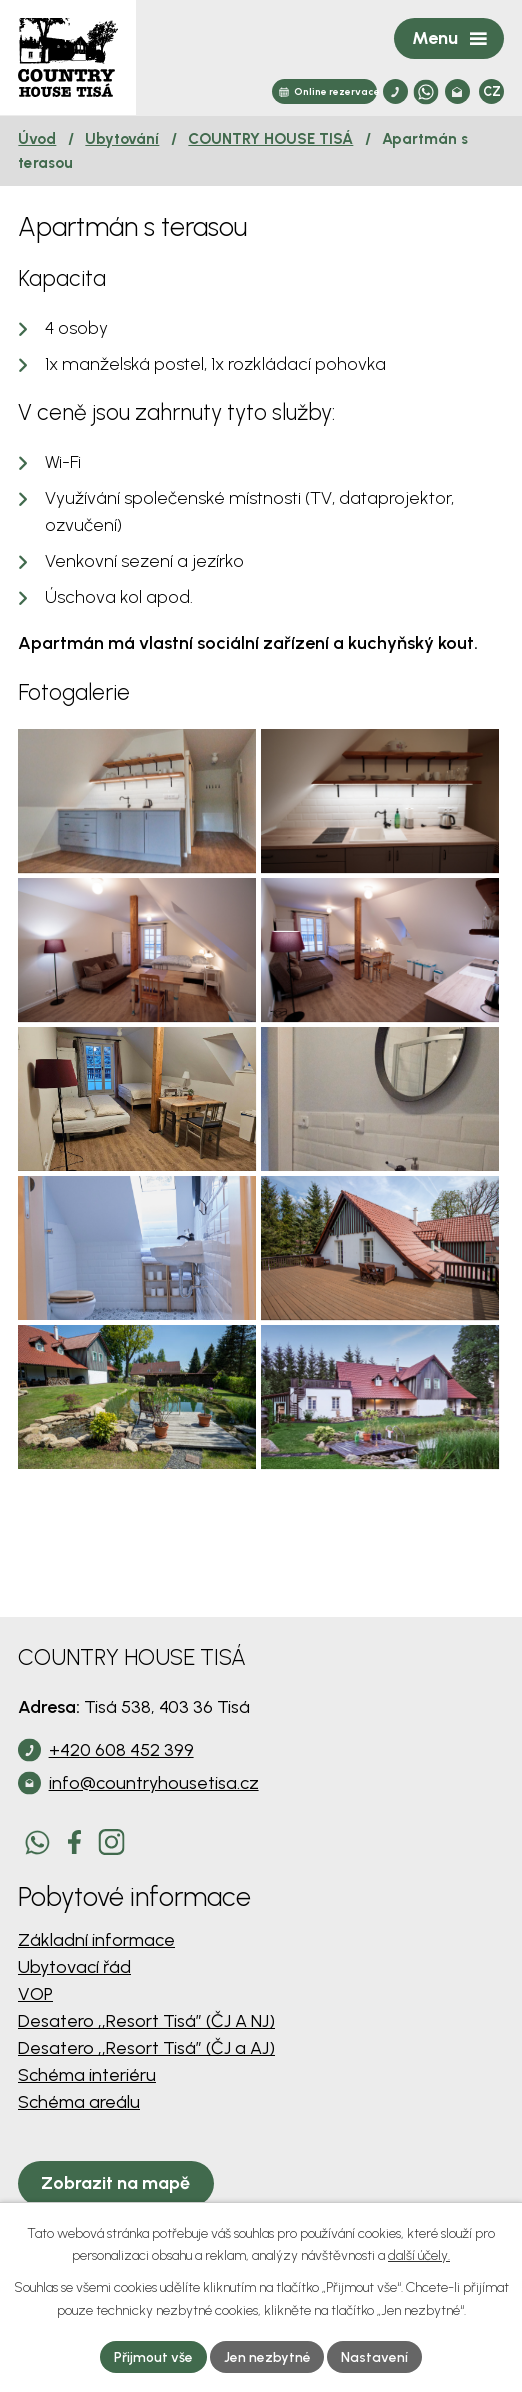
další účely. (419, 2255)
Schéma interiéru (87, 2105)
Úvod (37, 138)
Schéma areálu (79, 2132)
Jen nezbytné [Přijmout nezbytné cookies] (267, 2356)
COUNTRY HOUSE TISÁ (270, 138)
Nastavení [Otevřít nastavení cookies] (375, 2356)
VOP (35, 2024)
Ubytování (122, 138)
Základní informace (96, 1970)
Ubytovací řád (74, 1997)
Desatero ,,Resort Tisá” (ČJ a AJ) (146, 2078)
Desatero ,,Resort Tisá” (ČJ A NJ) (146, 2051)
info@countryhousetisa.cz (154, 1813)
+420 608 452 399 (121, 1780)
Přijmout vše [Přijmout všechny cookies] (153, 2356)
